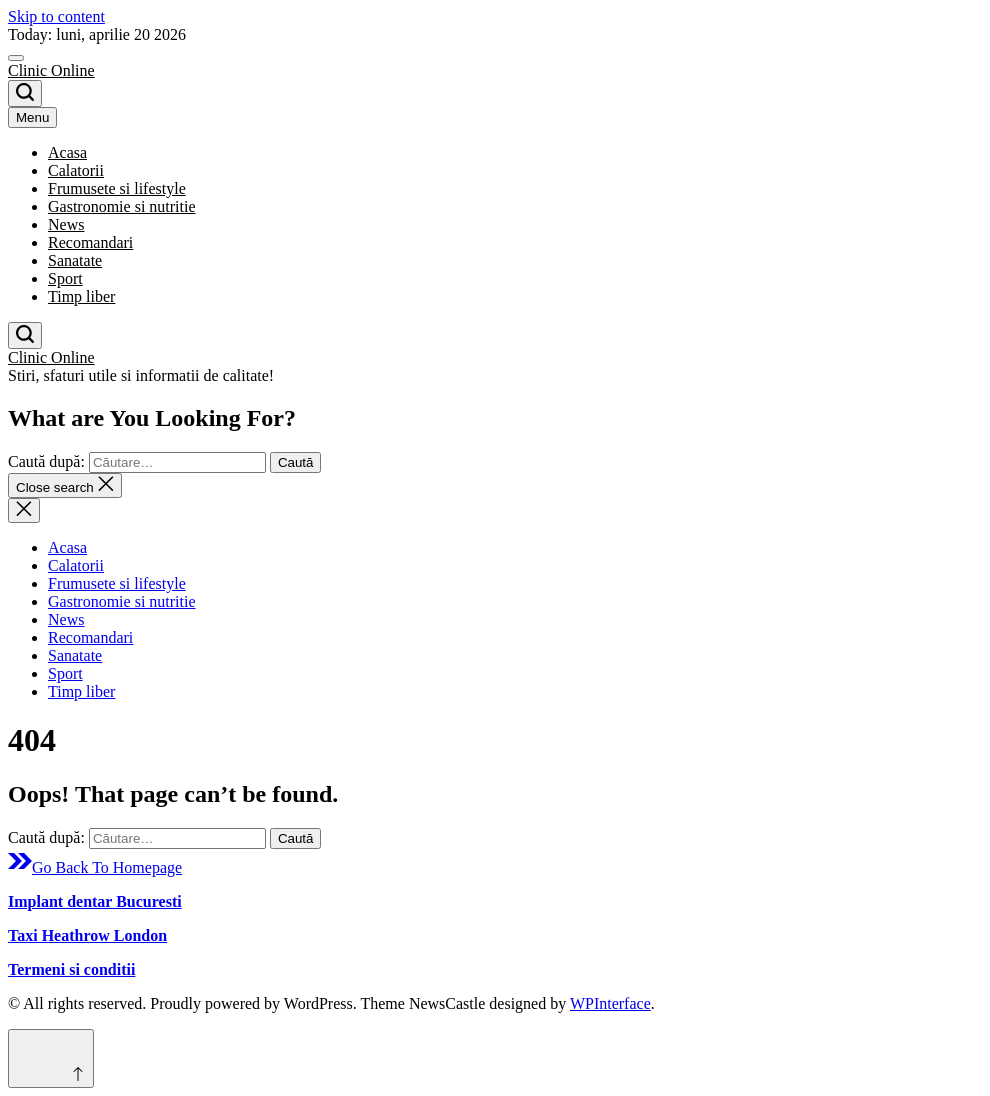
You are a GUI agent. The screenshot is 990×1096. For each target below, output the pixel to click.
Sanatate (75, 260)
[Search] (25, 93)
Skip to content (56, 16)
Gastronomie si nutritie (122, 206)
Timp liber (81, 296)
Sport (65, 278)
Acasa (67, 152)
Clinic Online (51, 70)
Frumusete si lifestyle (117, 188)
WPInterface (610, 1003)
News (66, 224)
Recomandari (90, 242)
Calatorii (76, 170)
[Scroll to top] (51, 1058)
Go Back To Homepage (95, 867)
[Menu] (16, 58)
